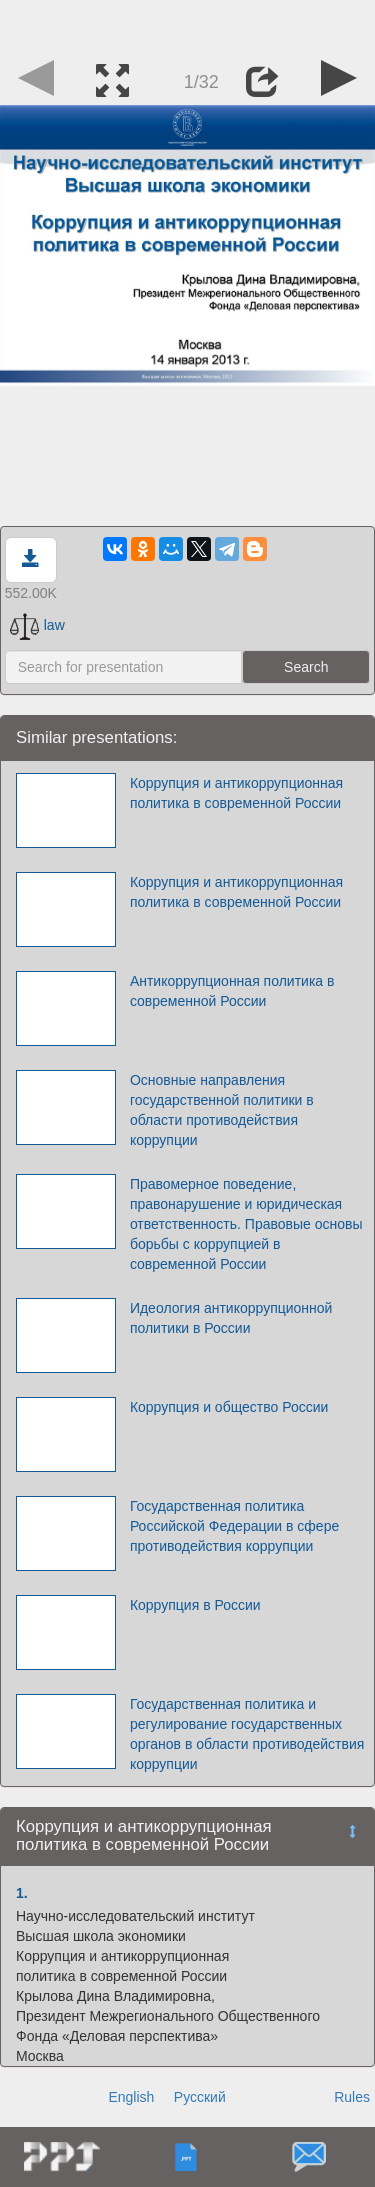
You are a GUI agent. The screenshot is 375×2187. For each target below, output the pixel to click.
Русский (200, 2097)
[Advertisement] (188, 25)
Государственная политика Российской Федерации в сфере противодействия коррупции (234, 1526)
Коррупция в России (195, 1605)
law (37, 625)
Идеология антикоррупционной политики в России (231, 1318)
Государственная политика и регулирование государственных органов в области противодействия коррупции (247, 1734)
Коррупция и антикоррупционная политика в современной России (236, 793)
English (131, 2097)
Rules (352, 2097)
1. (22, 1893)
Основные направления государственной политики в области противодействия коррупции (222, 1110)
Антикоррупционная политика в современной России (232, 991)
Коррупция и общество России (229, 1407)
